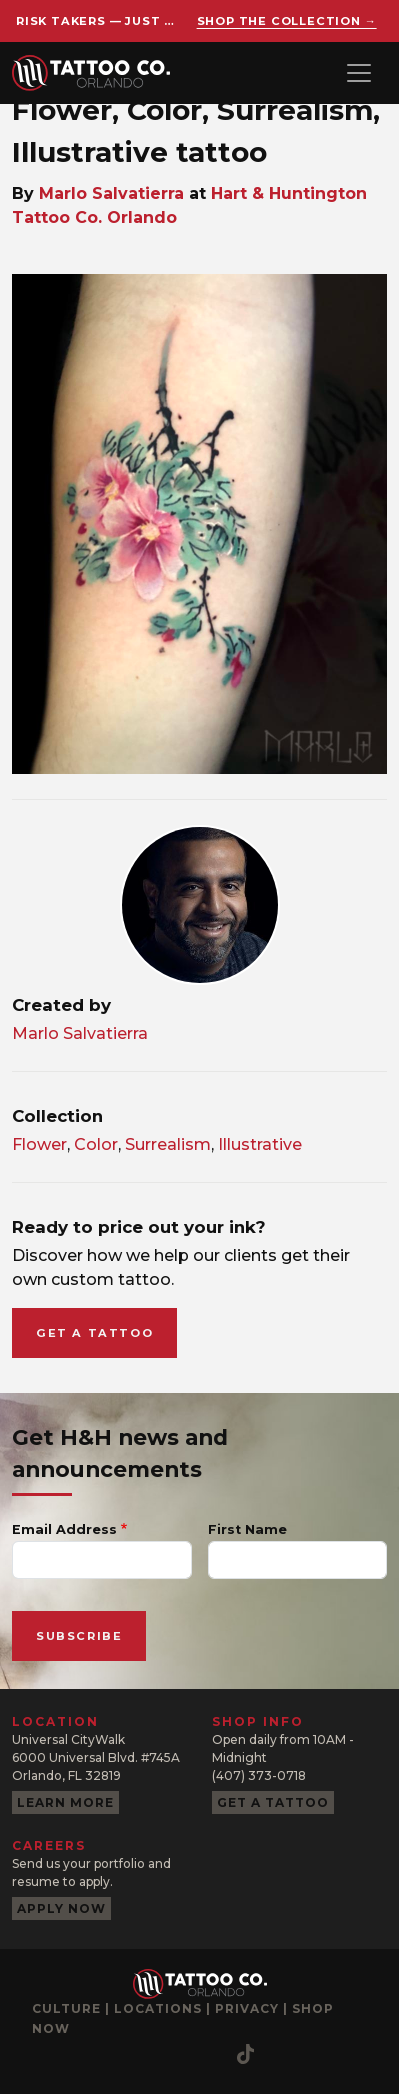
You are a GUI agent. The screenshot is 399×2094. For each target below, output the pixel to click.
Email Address (64, 1529)
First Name (247, 1529)
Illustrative (260, 1144)
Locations (158, 2008)
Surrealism (168, 1144)
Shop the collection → (287, 21)
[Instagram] (47, 2054)
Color (96, 1144)
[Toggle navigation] (359, 73)
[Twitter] (207, 2054)
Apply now (61, 1908)
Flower (39, 1144)
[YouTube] (127, 2054)
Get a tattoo (94, 1333)
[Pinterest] (167, 2054)
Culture (66, 2008)
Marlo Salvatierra (111, 193)
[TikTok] (245, 2054)
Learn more (65, 1802)
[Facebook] (87, 2054)
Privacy (247, 2008)
